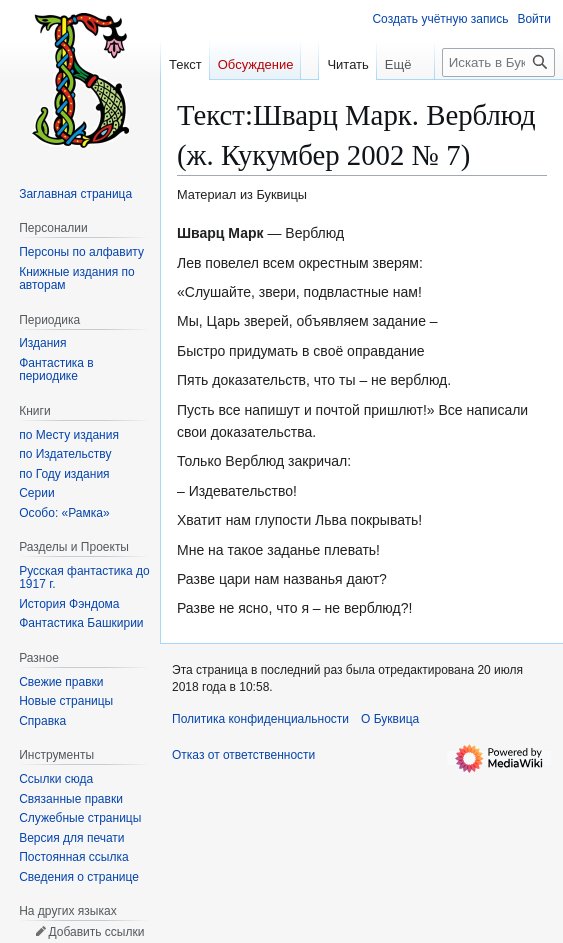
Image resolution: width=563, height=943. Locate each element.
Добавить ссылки (96, 932)
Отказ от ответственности (243, 755)
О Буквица (390, 719)
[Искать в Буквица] (498, 102)
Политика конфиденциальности (260, 719)
